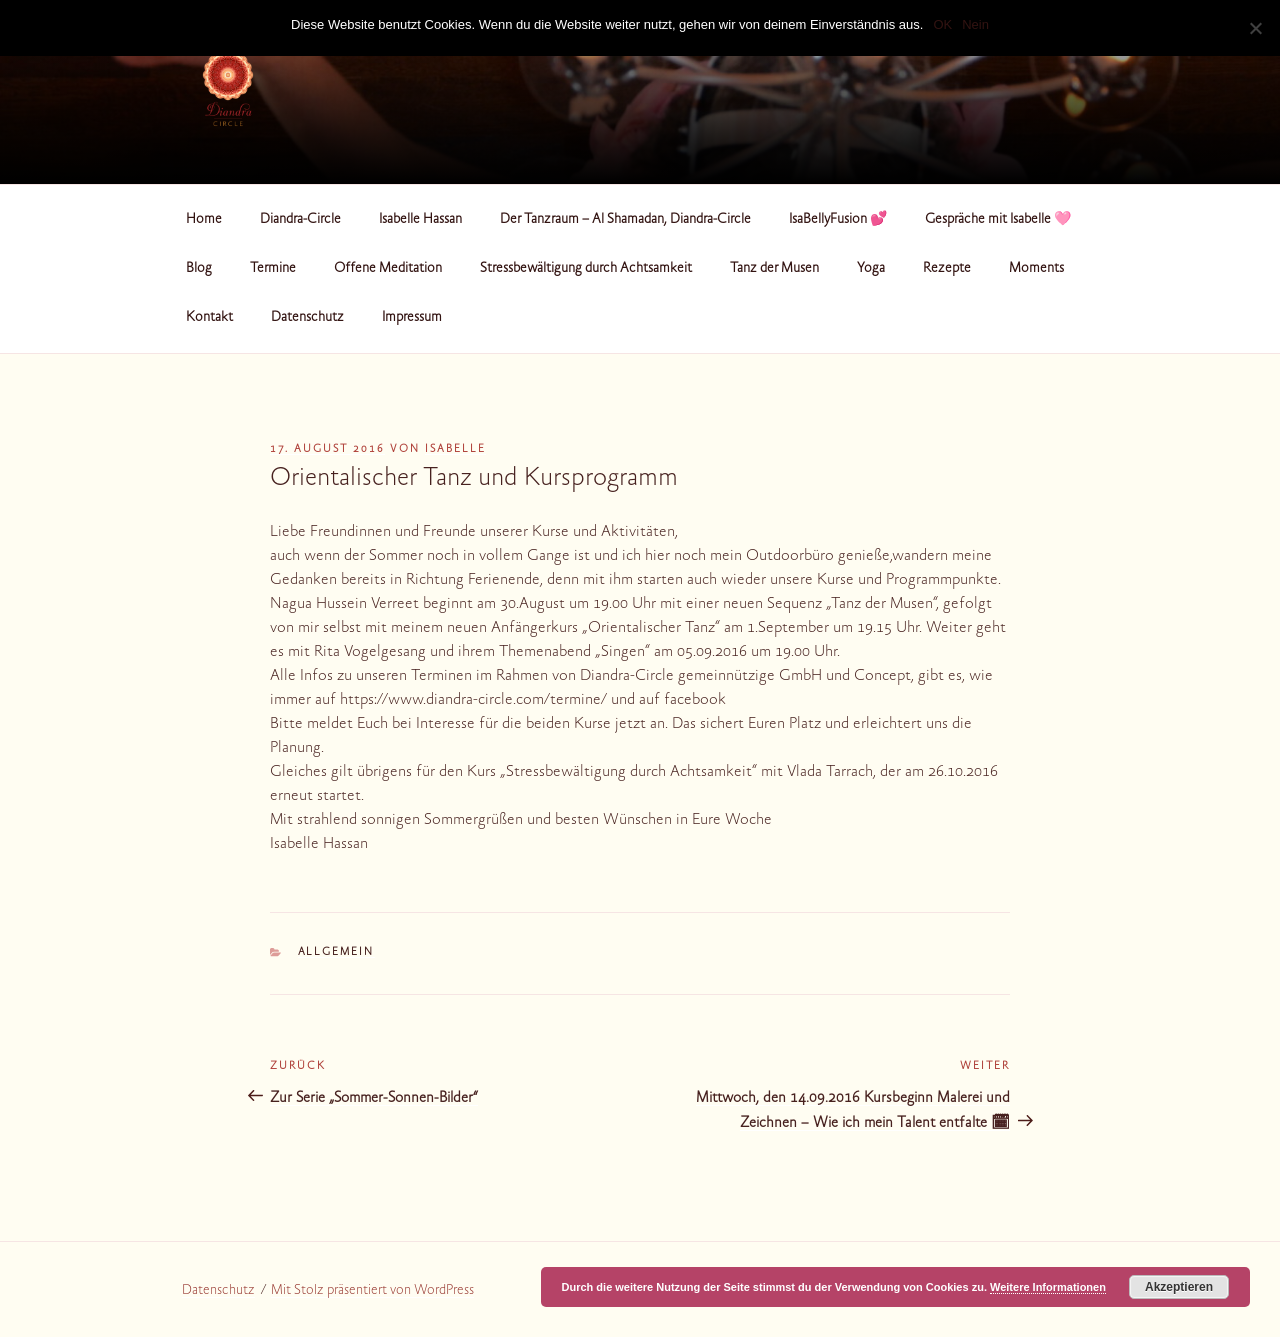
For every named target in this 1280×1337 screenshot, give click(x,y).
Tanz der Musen (774, 269)
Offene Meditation (388, 269)
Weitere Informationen (1048, 1287)
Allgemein (336, 952)
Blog (199, 269)
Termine (273, 269)
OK (942, 24)
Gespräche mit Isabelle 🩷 (998, 220)
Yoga (871, 269)
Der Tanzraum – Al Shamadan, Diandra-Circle (625, 220)
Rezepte (947, 269)
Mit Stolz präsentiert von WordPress (372, 1291)
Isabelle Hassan (420, 220)
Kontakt (209, 318)
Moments (1036, 269)
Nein (975, 24)
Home (204, 220)
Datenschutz (307, 318)
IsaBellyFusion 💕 (838, 220)
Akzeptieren (1179, 1287)
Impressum (412, 318)
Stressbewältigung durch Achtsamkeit (586, 269)
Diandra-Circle (300, 220)
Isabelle (455, 449)
